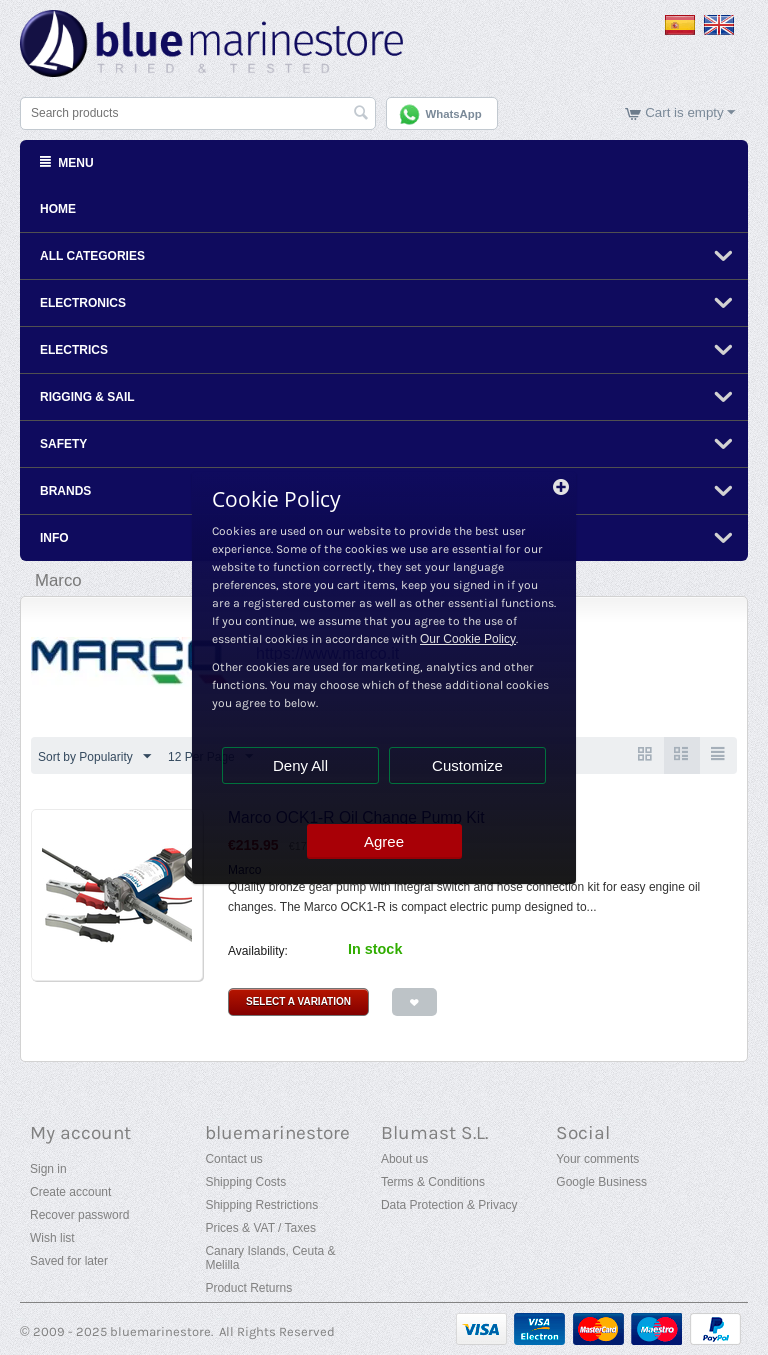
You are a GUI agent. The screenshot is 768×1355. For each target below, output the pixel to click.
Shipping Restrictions (261, 1205)
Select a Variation (298, 1001)
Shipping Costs (245, 1182)
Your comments (597, 1159)
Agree (384, 841)
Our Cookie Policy (468, 639)
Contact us (233, 1159)
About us (404, 1159)
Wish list (52, 1238)
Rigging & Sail (87, 397)
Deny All (300, 765)
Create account (70, 1192)
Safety (63, 444)
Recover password (79, 1215)
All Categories (92, 256)
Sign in (48, 1169)
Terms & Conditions (433, 1182)
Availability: (258, 951)
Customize (467, 765)
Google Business (601, 1182)
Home (58, 209)
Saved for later (69, 1261)
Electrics (74, 350)
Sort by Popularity (94, 757)
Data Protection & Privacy (449, 1205)
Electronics (83, 303)
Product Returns (248, 1288)
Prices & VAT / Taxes (260, 1228)
